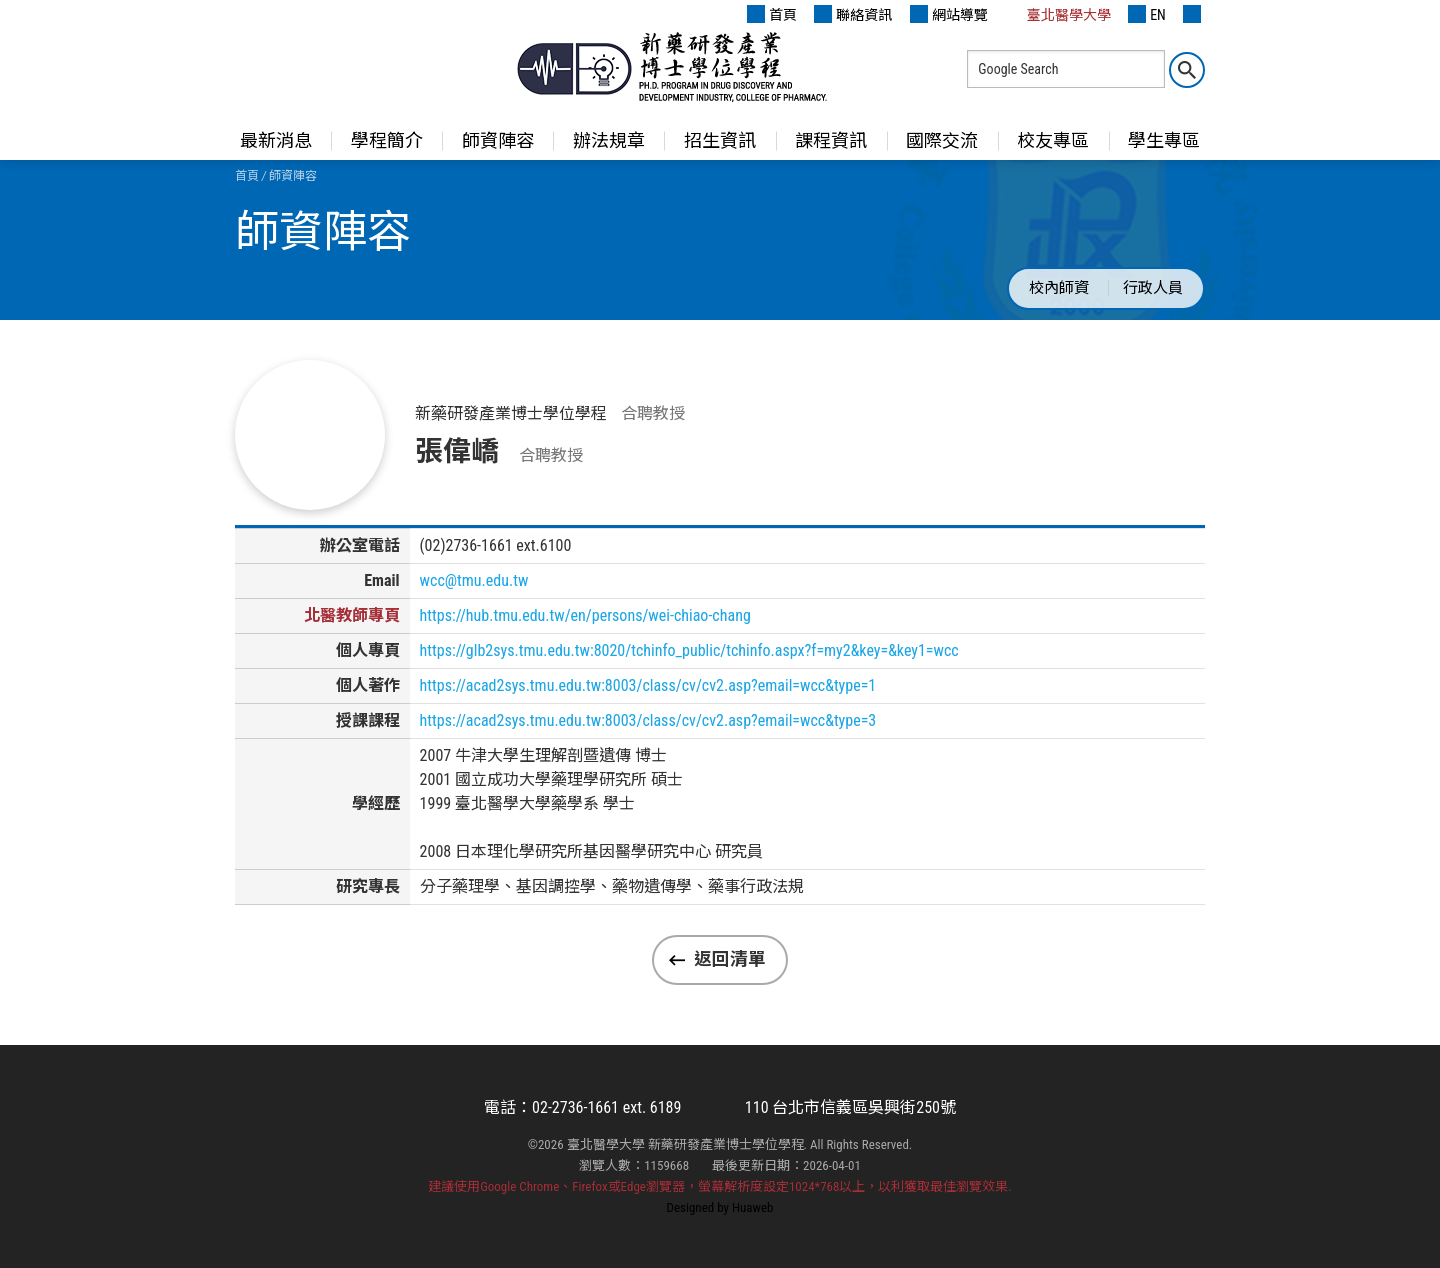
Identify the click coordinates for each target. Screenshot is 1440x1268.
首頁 (772, 14)
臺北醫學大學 (1058, 14)
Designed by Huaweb (720, 1207)
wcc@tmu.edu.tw (474, 580)
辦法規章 (609, 140)
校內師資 (1059, 288)
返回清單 (730, 959)
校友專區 (1053, 140)
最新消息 (276, 140)
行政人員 (1153, 288)
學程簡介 (387, 140)
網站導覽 (949, 14)
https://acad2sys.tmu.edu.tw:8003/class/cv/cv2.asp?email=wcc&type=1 (648, 685)
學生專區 (1164, 140)
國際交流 (942, 140)
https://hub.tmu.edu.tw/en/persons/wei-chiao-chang (585, 615)
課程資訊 (831, 140)
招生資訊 (720, 140)
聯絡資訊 (853, 14)
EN (1147, 14)
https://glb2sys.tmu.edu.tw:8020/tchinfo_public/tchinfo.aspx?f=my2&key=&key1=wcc (689, 650)
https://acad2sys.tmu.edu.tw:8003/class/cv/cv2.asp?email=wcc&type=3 (648, 720)
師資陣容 (498, 140)
